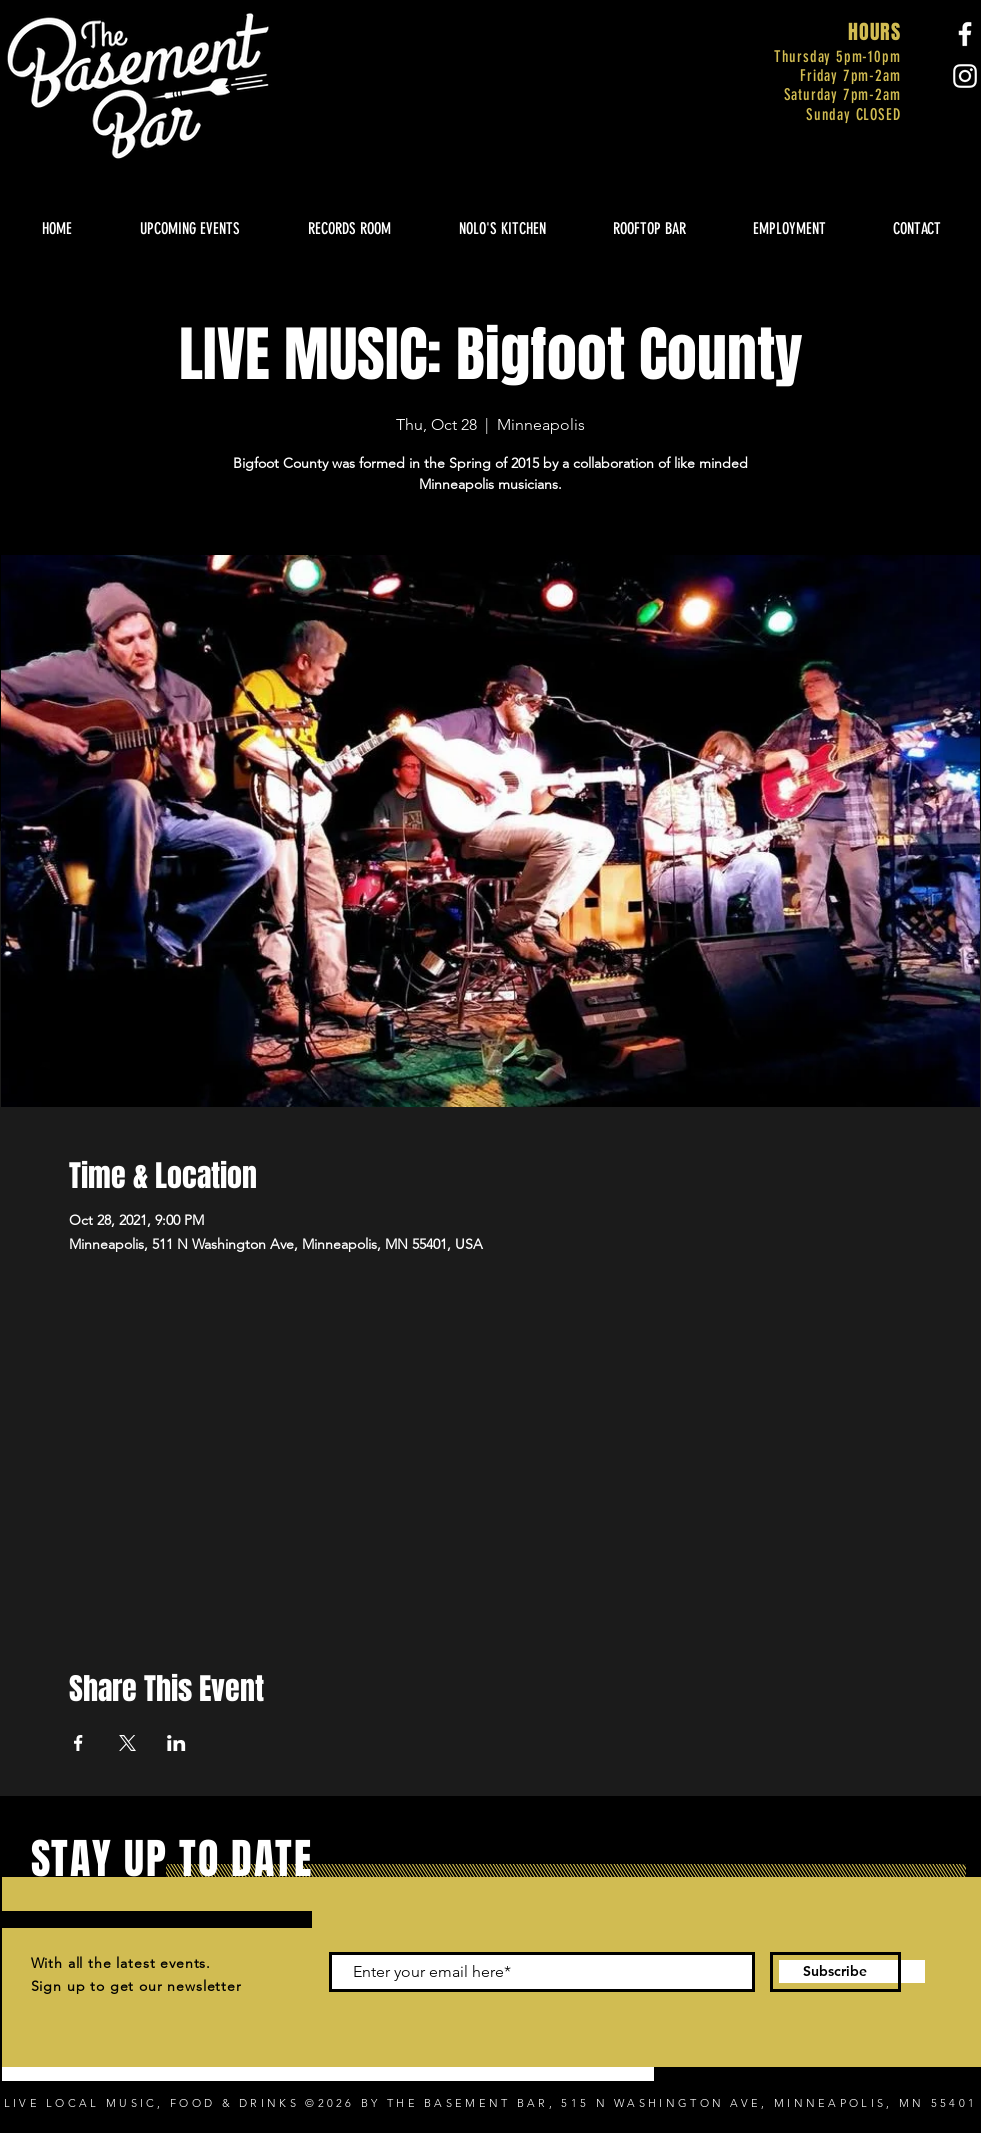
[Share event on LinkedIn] (176, 1743)
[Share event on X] (127, 1743)
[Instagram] (965, 76)
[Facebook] (965, 34)
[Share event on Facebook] (78, 1743)
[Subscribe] (835, 1972)
